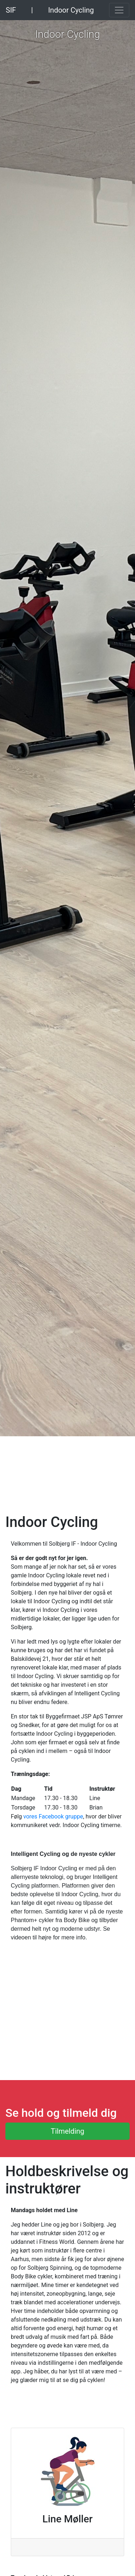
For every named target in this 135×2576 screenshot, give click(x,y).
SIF (11, 10)
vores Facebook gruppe (53, 1816)
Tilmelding (67, 2131)
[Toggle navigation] (119, 10)
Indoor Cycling (71, 10)
